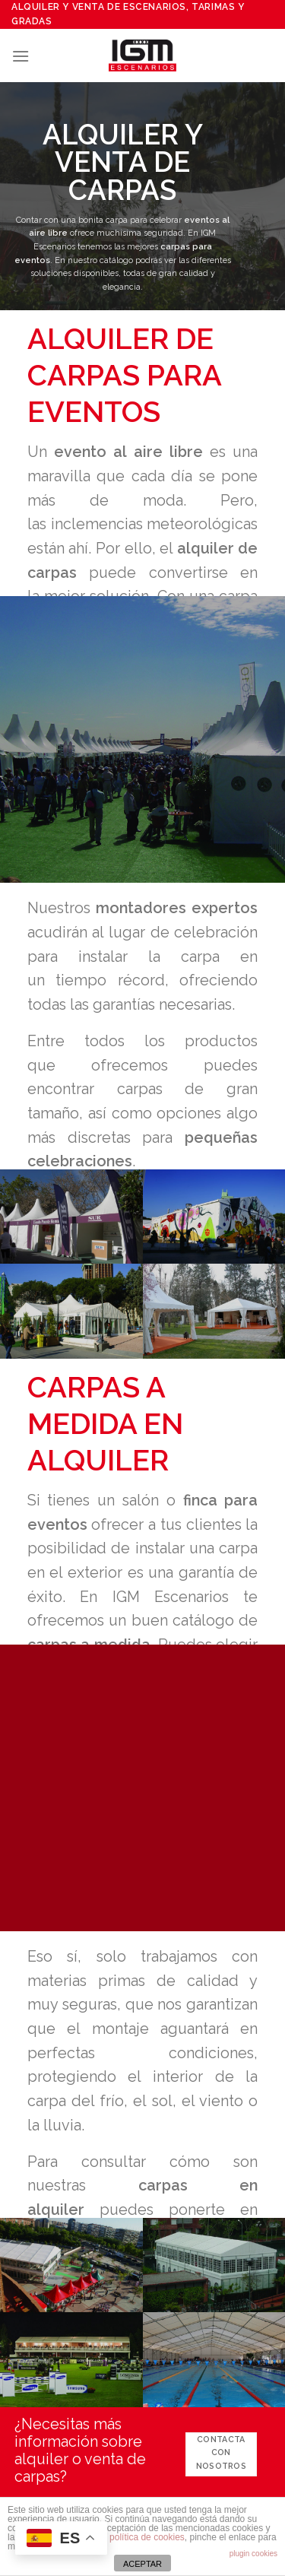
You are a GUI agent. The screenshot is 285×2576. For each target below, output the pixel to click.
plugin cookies (253, 2553)
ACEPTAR (142, 2563)
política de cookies (147, 2537)
